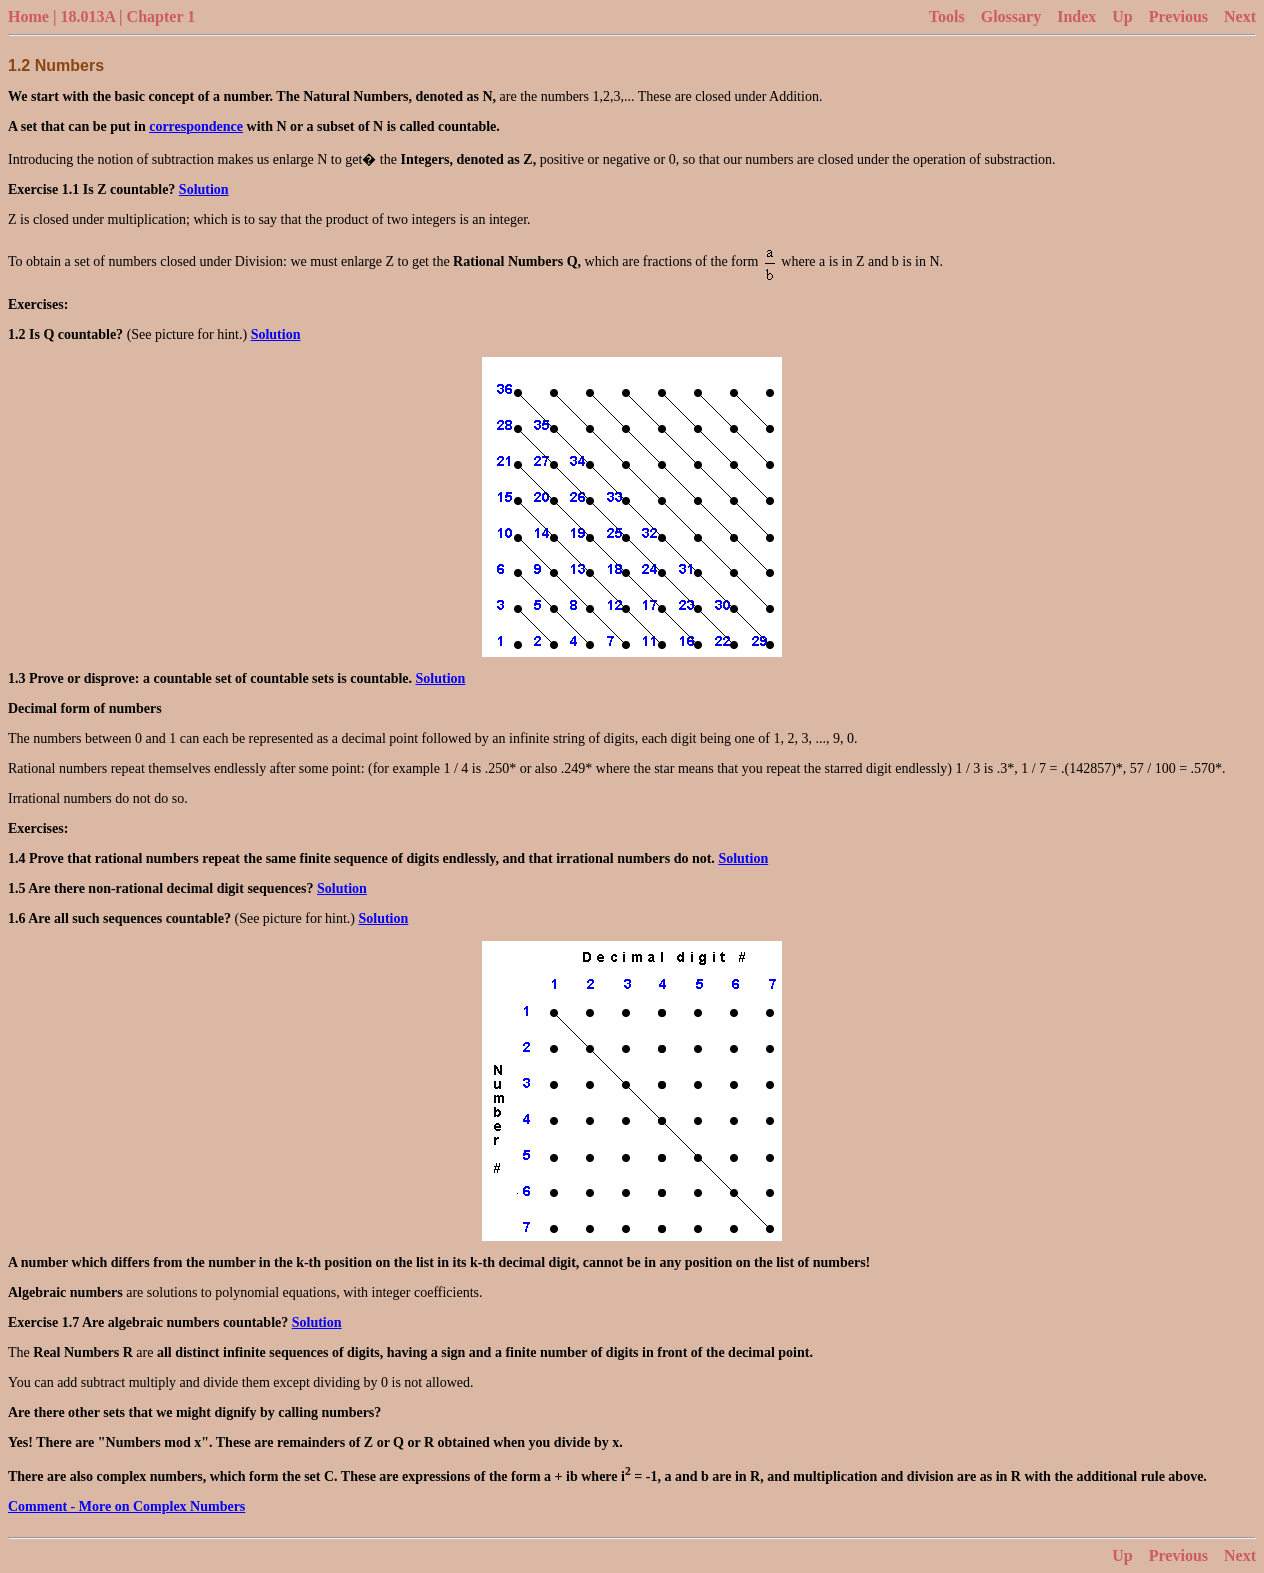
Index (1076, 16)
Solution (204, 189)
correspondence (196, 126)
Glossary (1011, 16)
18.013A (87, 16)
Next (1240, 16)
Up (1122, 16)
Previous (1178, 16)
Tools (947, 16)
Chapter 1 (161, 16)
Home (28, 16)
